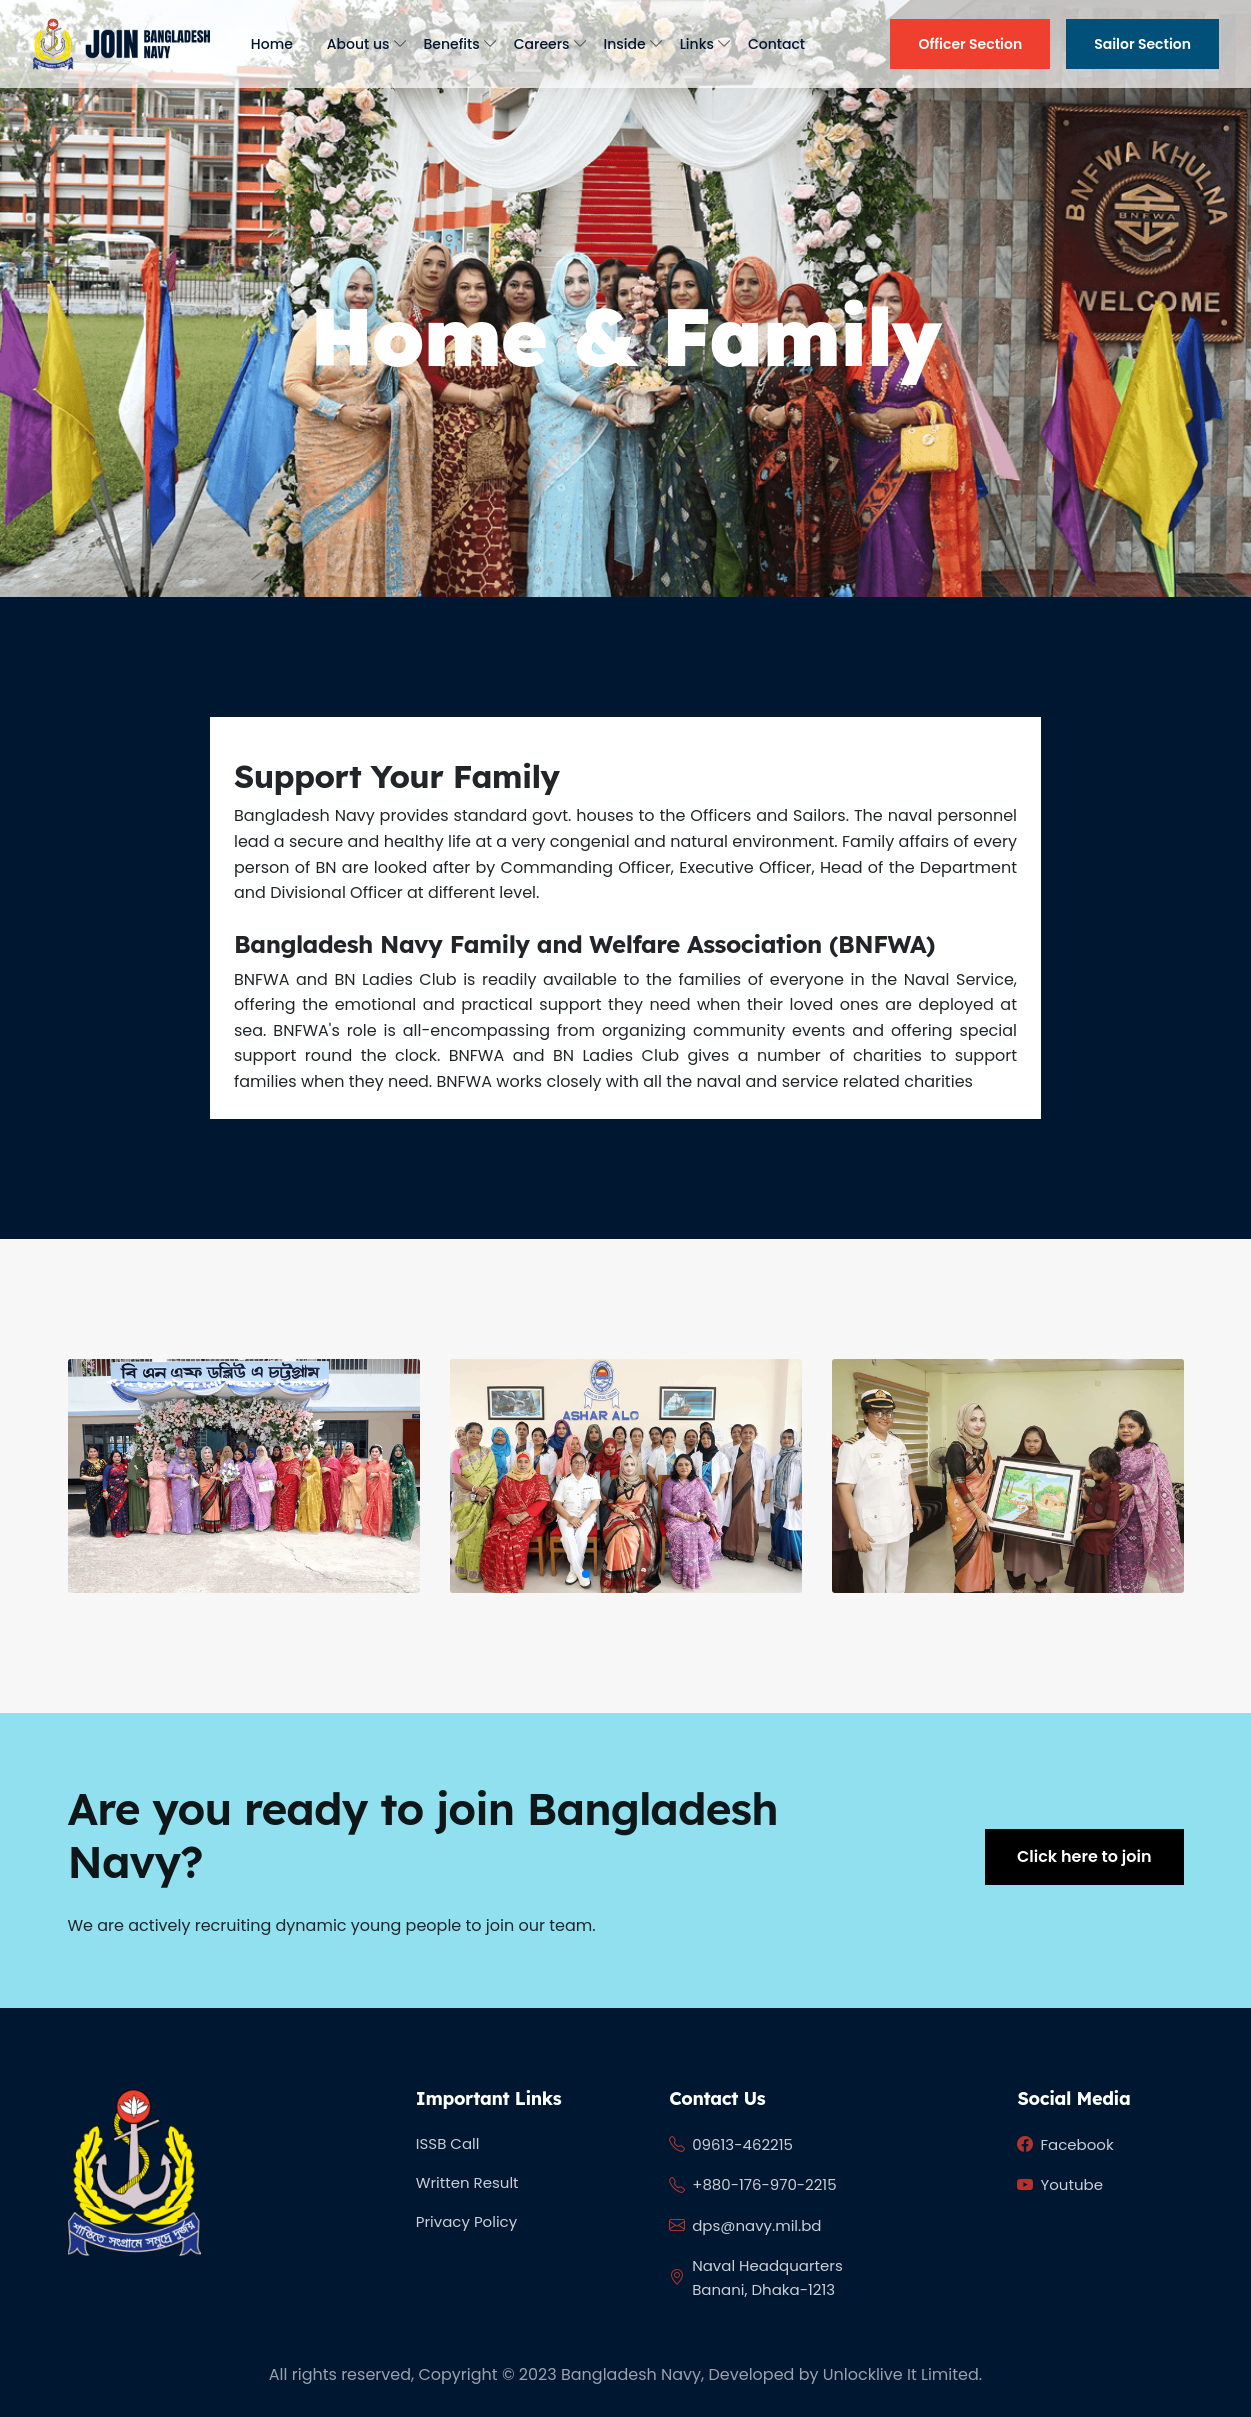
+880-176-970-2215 (752, 2186)
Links (697, 44)
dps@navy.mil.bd (745, 2226)
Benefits (452, 44)
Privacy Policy (466, 2221)
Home (272, 44)
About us (358, 44)
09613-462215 (731, 2145)
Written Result (467, 2182)
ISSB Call (448, 2143)
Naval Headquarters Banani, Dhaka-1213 (756, 2277)
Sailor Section (1142, 44)
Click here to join (1084, 1856)
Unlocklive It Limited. (902, 2374)
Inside (625, 44)
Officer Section (970, 44)
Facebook (1065, 2145)
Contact (776, 44)
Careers (542, 44)
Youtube (1059, 2186)
